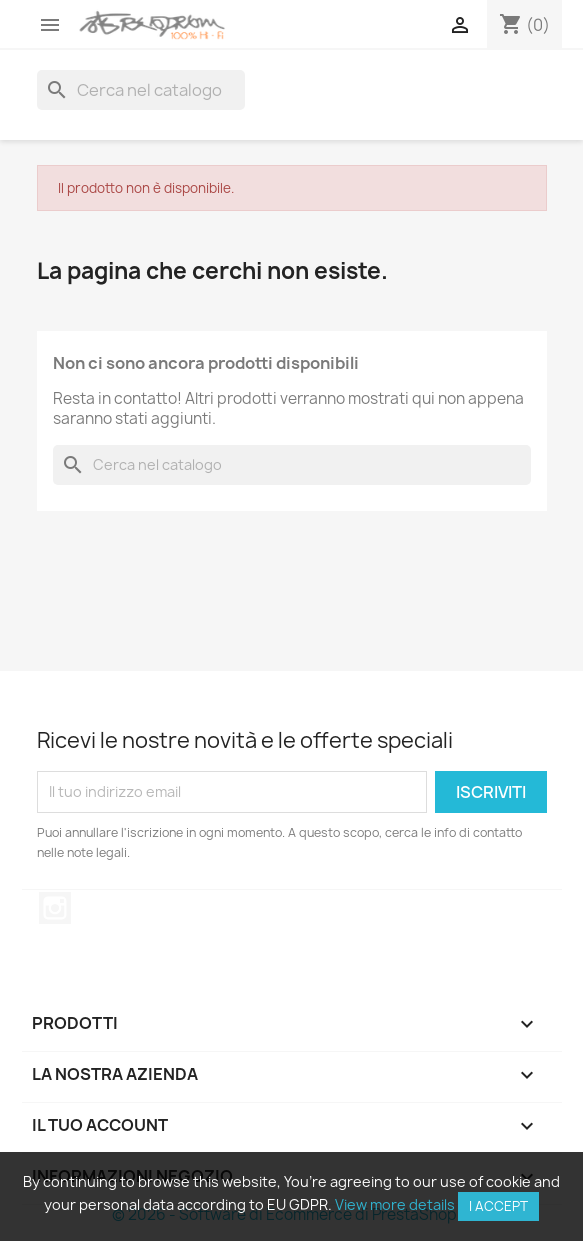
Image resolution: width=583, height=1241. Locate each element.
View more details (395, 1204)
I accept (498, 1206)
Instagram (55, 908)
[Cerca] (141, 90)
